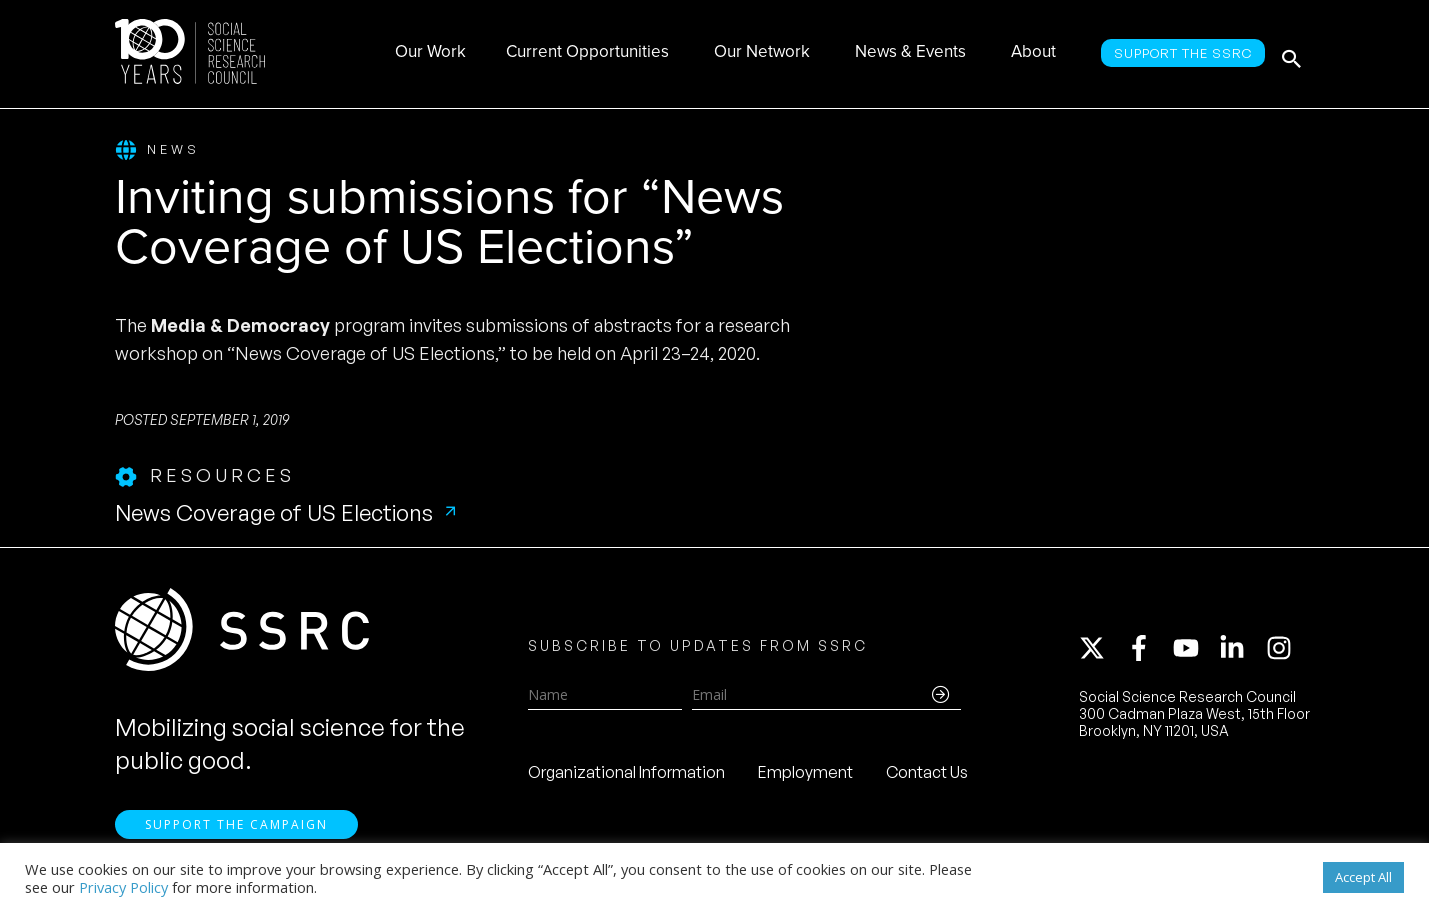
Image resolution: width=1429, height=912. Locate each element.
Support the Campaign (236, 832)
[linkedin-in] (1241, 652)
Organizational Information (626, 776)
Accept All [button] (1363, 877)
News (157, 150)
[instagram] (1283, 652)
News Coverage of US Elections (274, 513)
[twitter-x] (1101, 652)
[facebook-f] (1148, 652)
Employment (805, 776)
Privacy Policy (123, 887)
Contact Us (927, 776)
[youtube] (1195, 652)
